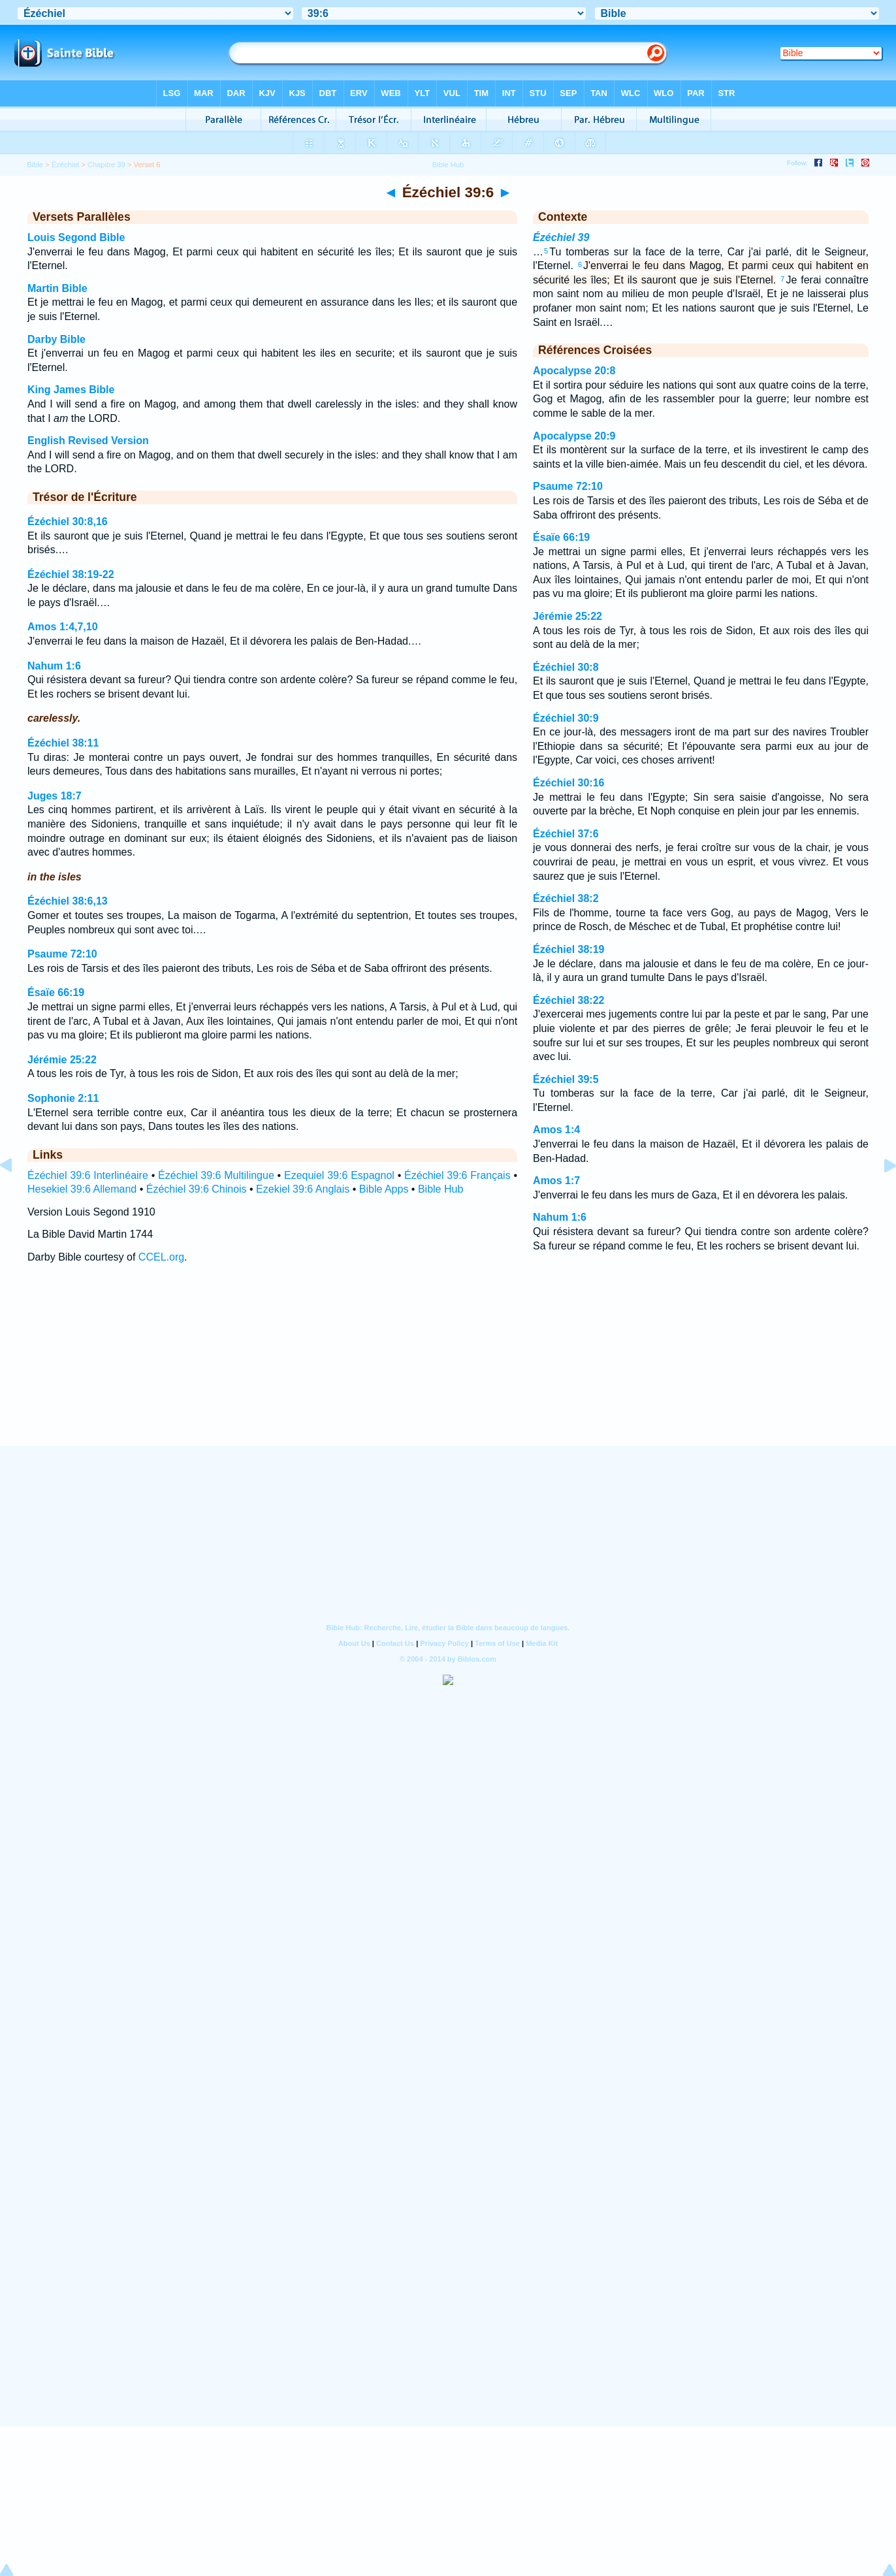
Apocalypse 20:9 (574, 436)
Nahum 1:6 (54, 665)
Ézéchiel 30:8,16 (67, 521)
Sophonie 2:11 (63, 1098)
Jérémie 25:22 (62, 1059)
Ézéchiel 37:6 (566, 833)
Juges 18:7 (54, 795)
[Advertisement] (448, 1367)
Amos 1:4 (556, 1129)
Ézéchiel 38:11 (63, 743)
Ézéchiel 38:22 (568, 1000)
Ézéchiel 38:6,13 (67, 901)
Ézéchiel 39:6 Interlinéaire (87, 1175)
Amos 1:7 (556, 1180)
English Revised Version (88, 440)
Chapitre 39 (106, 165)
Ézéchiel (65, 165)
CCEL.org (161, 1257)
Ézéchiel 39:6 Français (457, 1175)
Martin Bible (57, 288)
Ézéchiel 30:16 (568, 782)
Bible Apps (384, 1189)
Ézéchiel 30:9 (566, 718)
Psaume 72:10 (62, 953)
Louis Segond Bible (76, 237)
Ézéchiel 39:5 (566, 1079)
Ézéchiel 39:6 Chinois (196, 1189)
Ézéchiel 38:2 (566, 898)
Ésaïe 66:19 (55, 992)
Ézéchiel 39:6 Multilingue (216, 1175)
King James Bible (70, 389)
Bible (35, 165)
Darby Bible (56, 339)
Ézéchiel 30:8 (566, 667)
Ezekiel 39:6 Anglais (302, 1189)
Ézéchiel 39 (561, 237)
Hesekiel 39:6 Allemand (81, 1189)
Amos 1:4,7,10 (62, 626)
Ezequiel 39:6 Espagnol (339, 1175)
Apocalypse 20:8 (574, 370)
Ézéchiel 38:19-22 (70, 574)
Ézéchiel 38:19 (568, 949)
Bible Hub (440, 1189)
